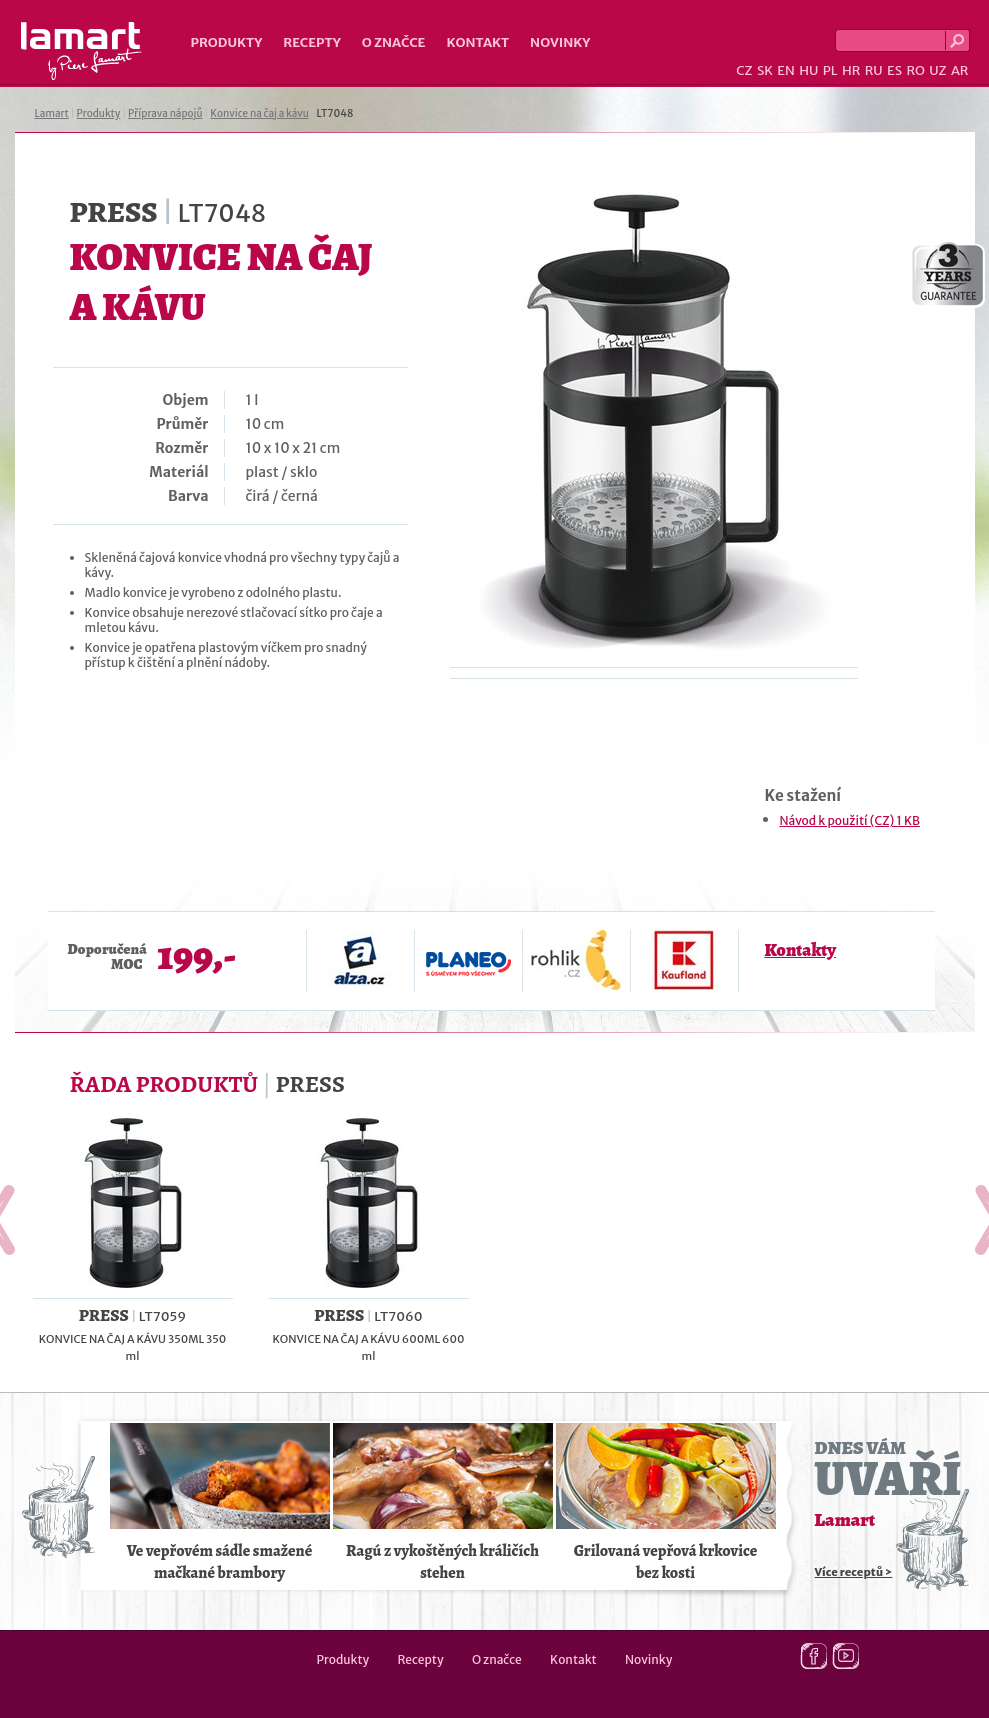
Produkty (227, 42)
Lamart (81, 51)
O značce (394, 42)
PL (830, 70)
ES (894, 70)
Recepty (311, 42)
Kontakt (477, 42)
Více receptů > (854, 1572)
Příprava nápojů (165, 113)
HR (851, 70)
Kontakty (800, 950)
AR (960, 70)
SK (765, 70)
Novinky (560, 42)
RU (874, 70)
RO (915, 70)
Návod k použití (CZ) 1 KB (850, 820)
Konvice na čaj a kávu (259, 113)
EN (786, 70)
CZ (744, 70)
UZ (937, 70)
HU (808, 70)
